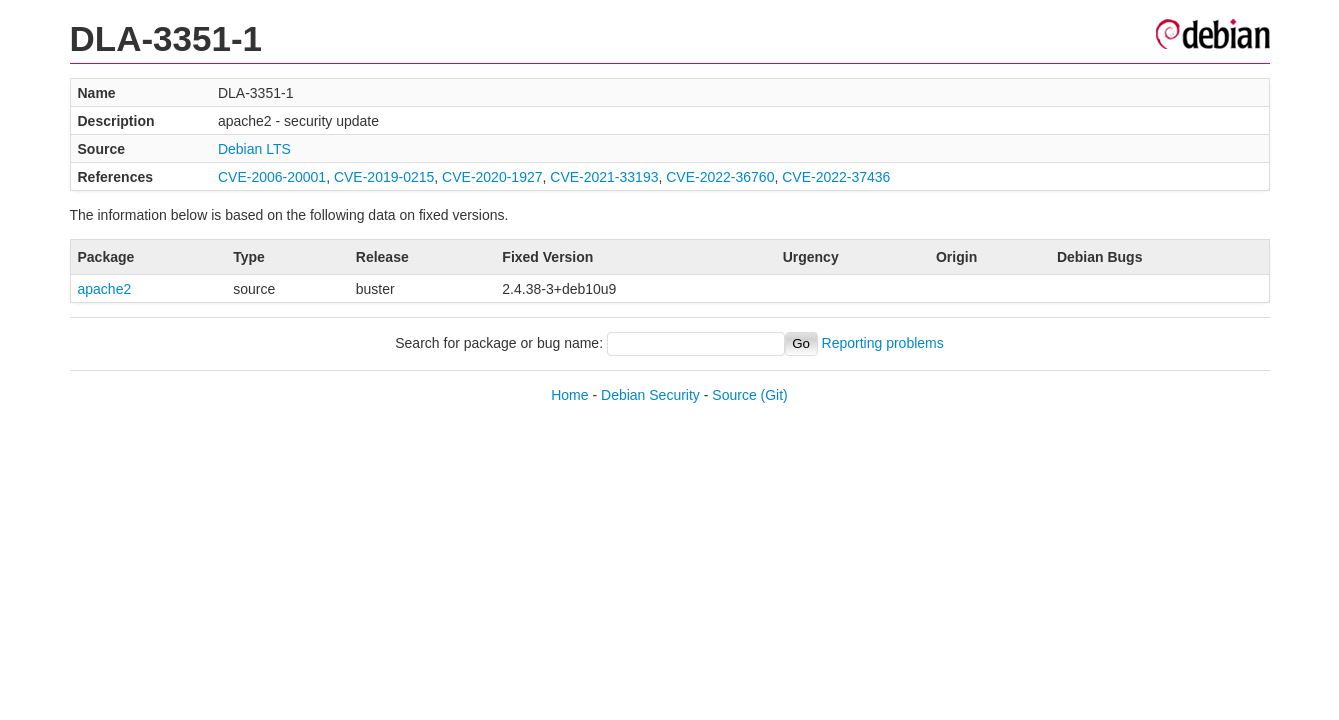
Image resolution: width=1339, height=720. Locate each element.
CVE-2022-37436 (836, 177)
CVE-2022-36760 (720, 177)
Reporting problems (883, 343)
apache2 (105, 289)
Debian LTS (254, 149)
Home (569, 395)
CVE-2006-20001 (272, 177)
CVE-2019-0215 (384, 177)
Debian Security (650, 395)
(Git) (774, 395)
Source (734, 395)
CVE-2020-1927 (492, 177)
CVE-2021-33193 (604, 177)
